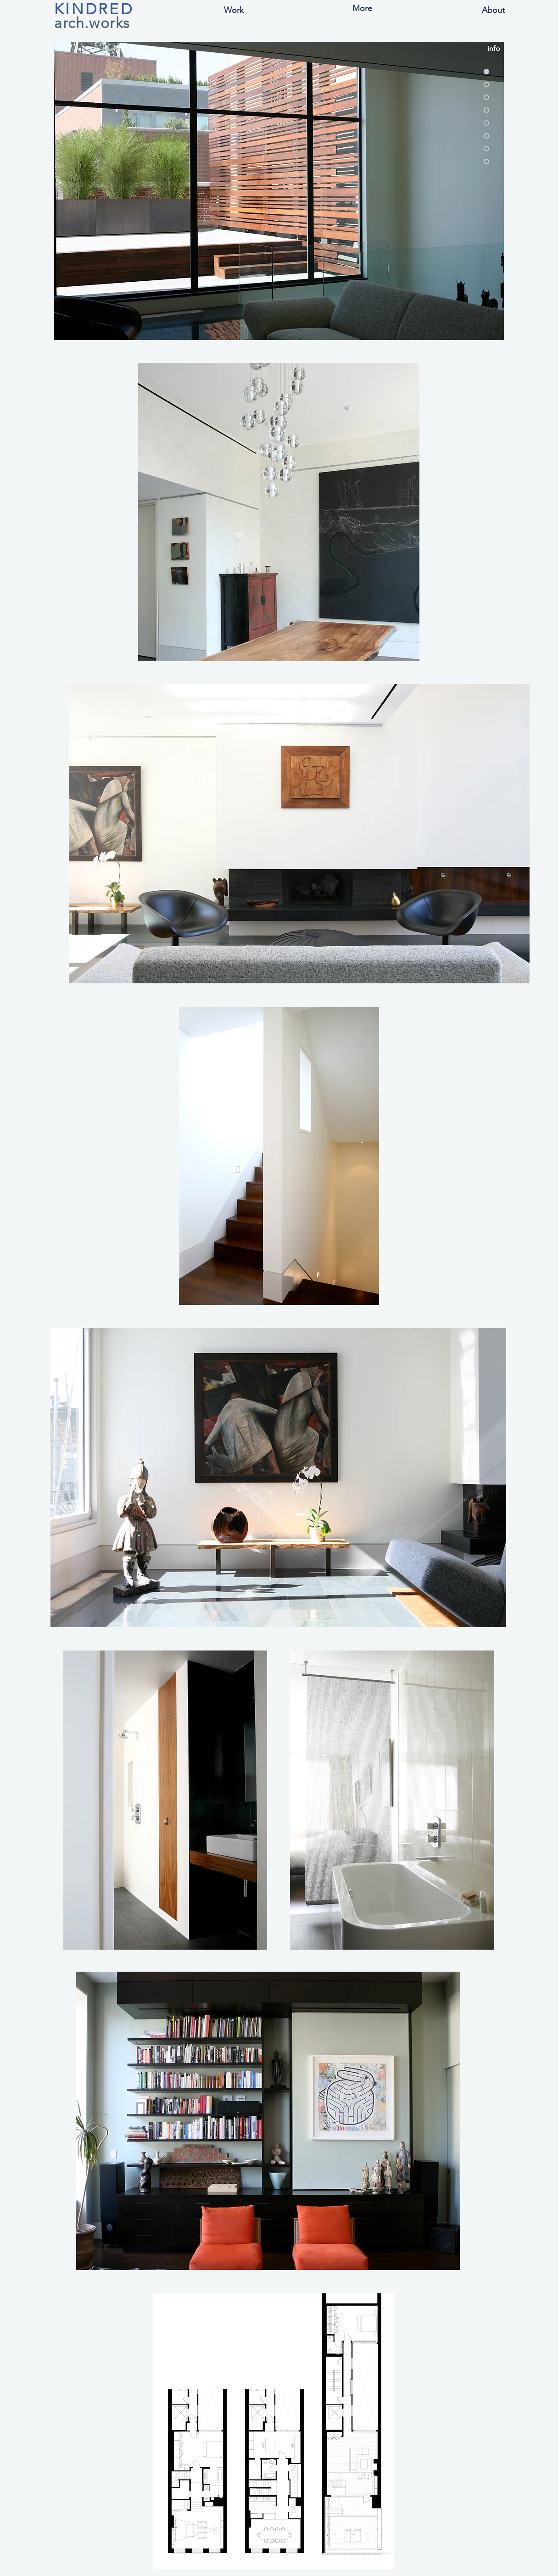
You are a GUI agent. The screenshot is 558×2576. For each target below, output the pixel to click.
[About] (493, 10)
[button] (234, 10)
